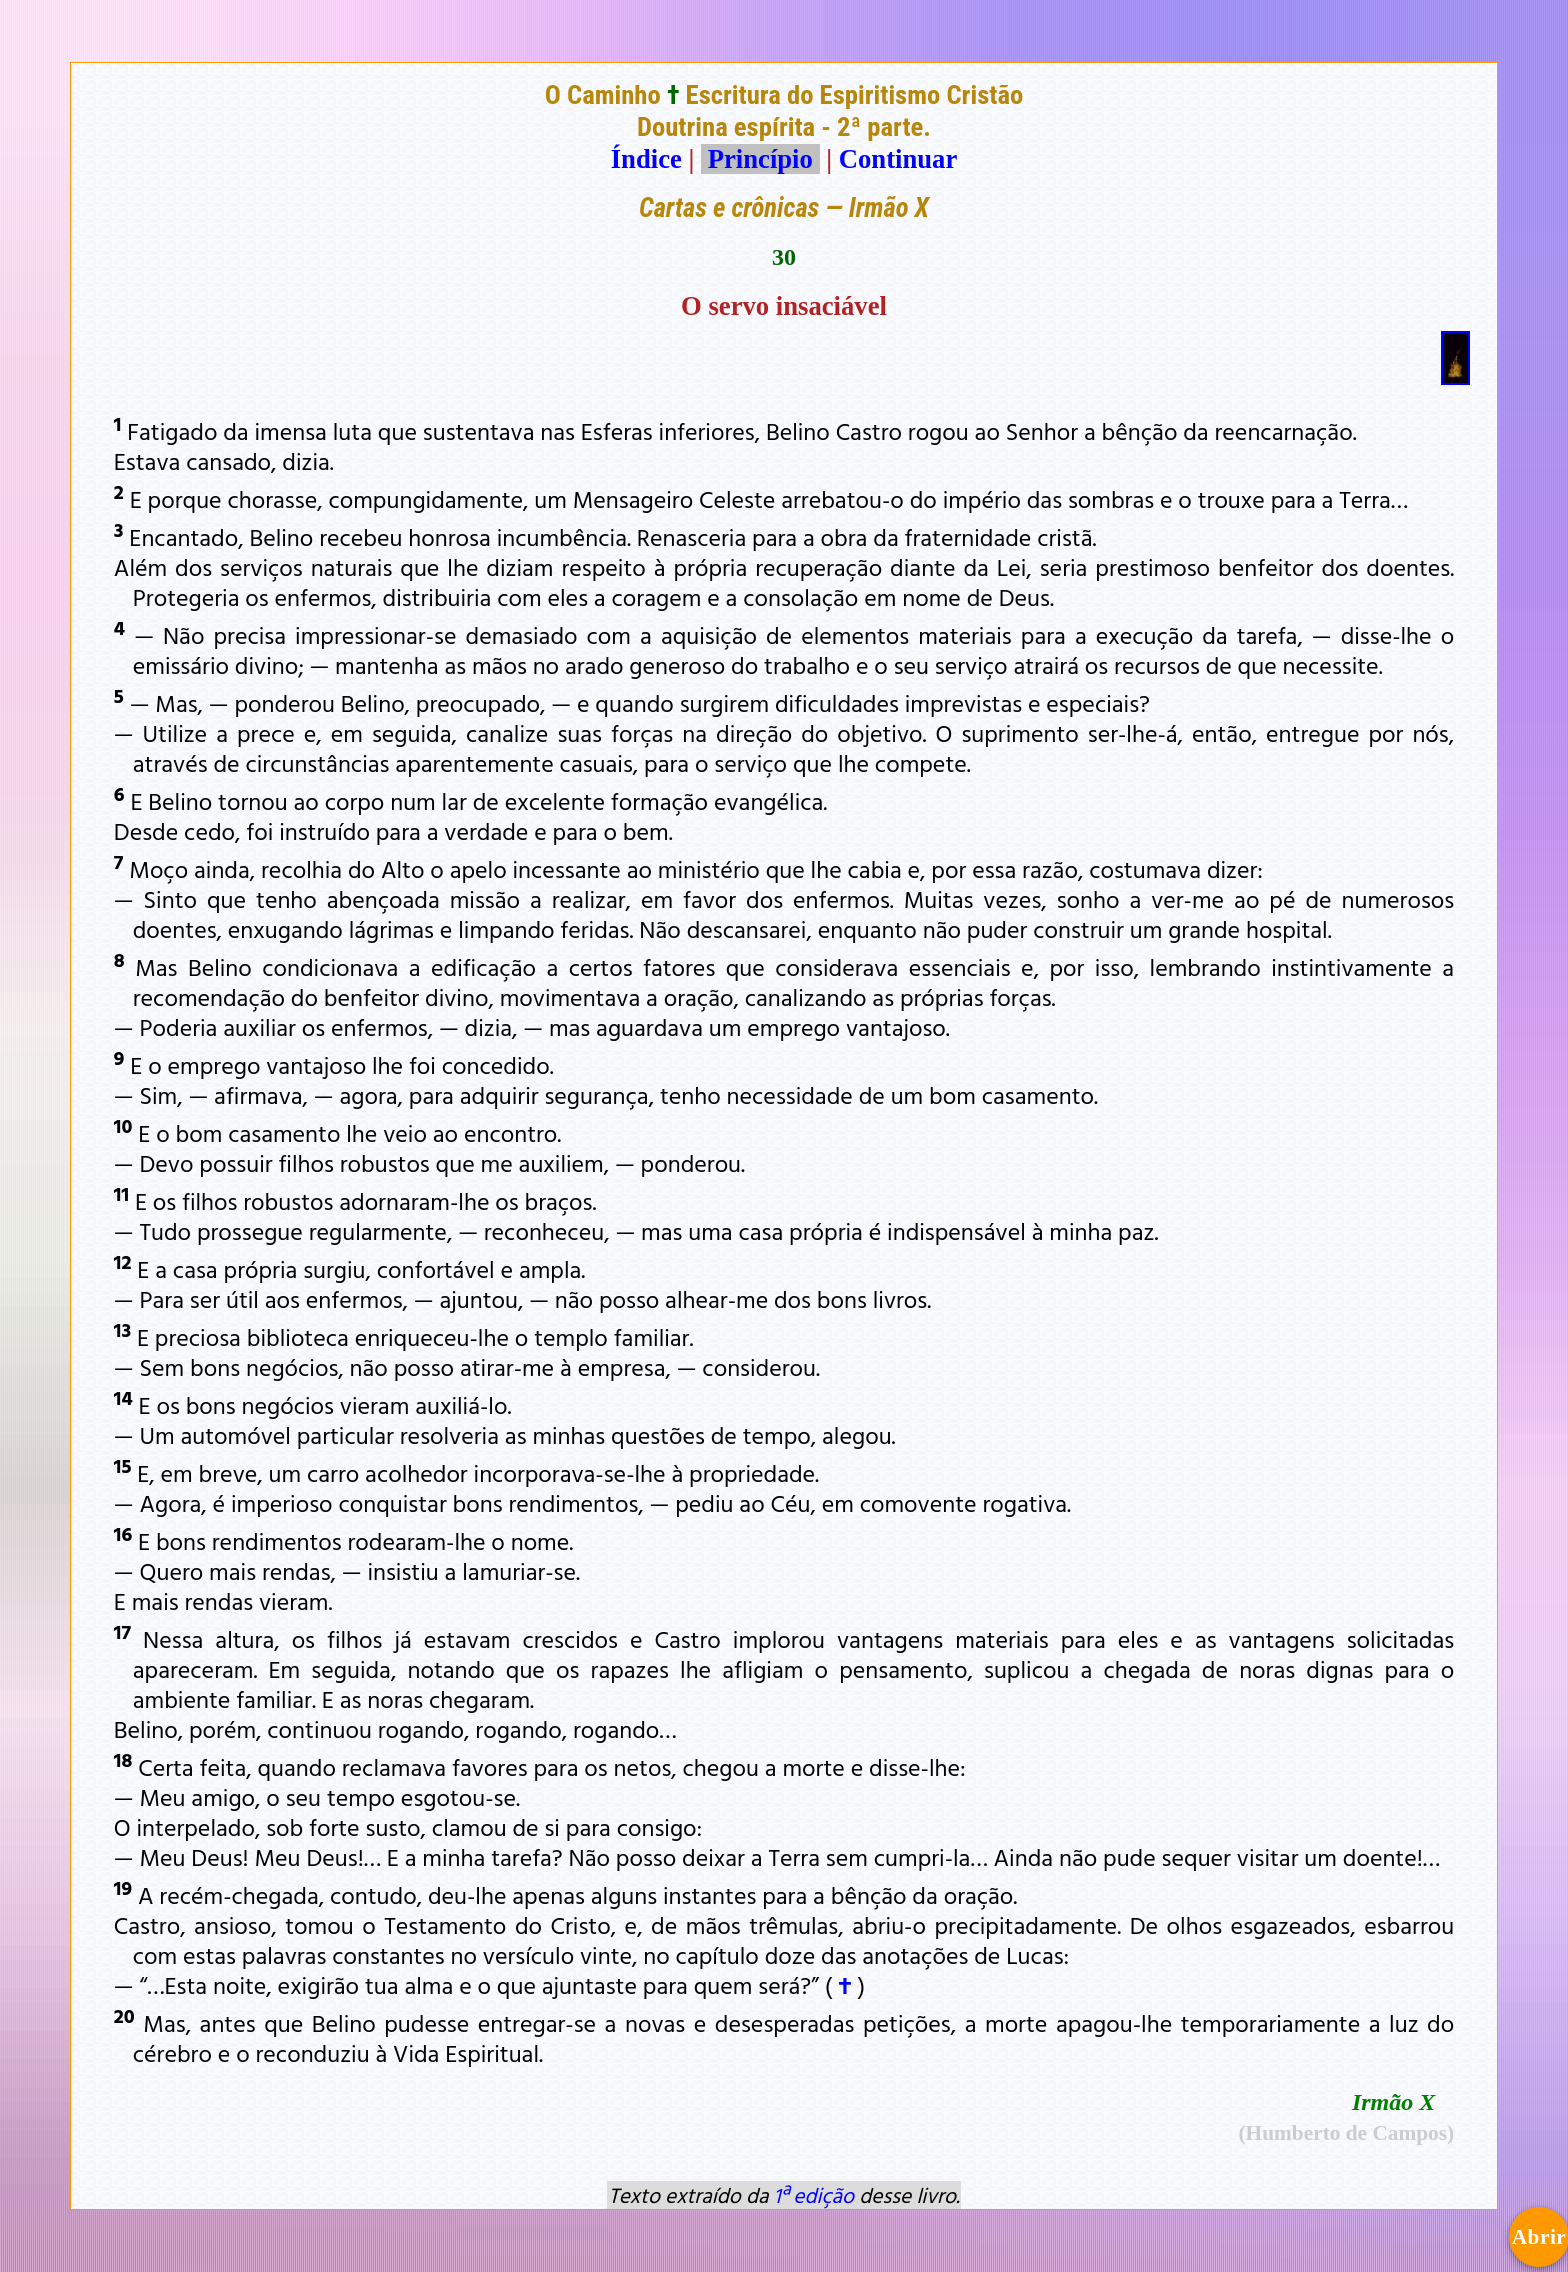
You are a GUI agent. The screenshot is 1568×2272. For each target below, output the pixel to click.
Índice (646, 159)
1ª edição (814, 2195)
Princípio (760, 159)
